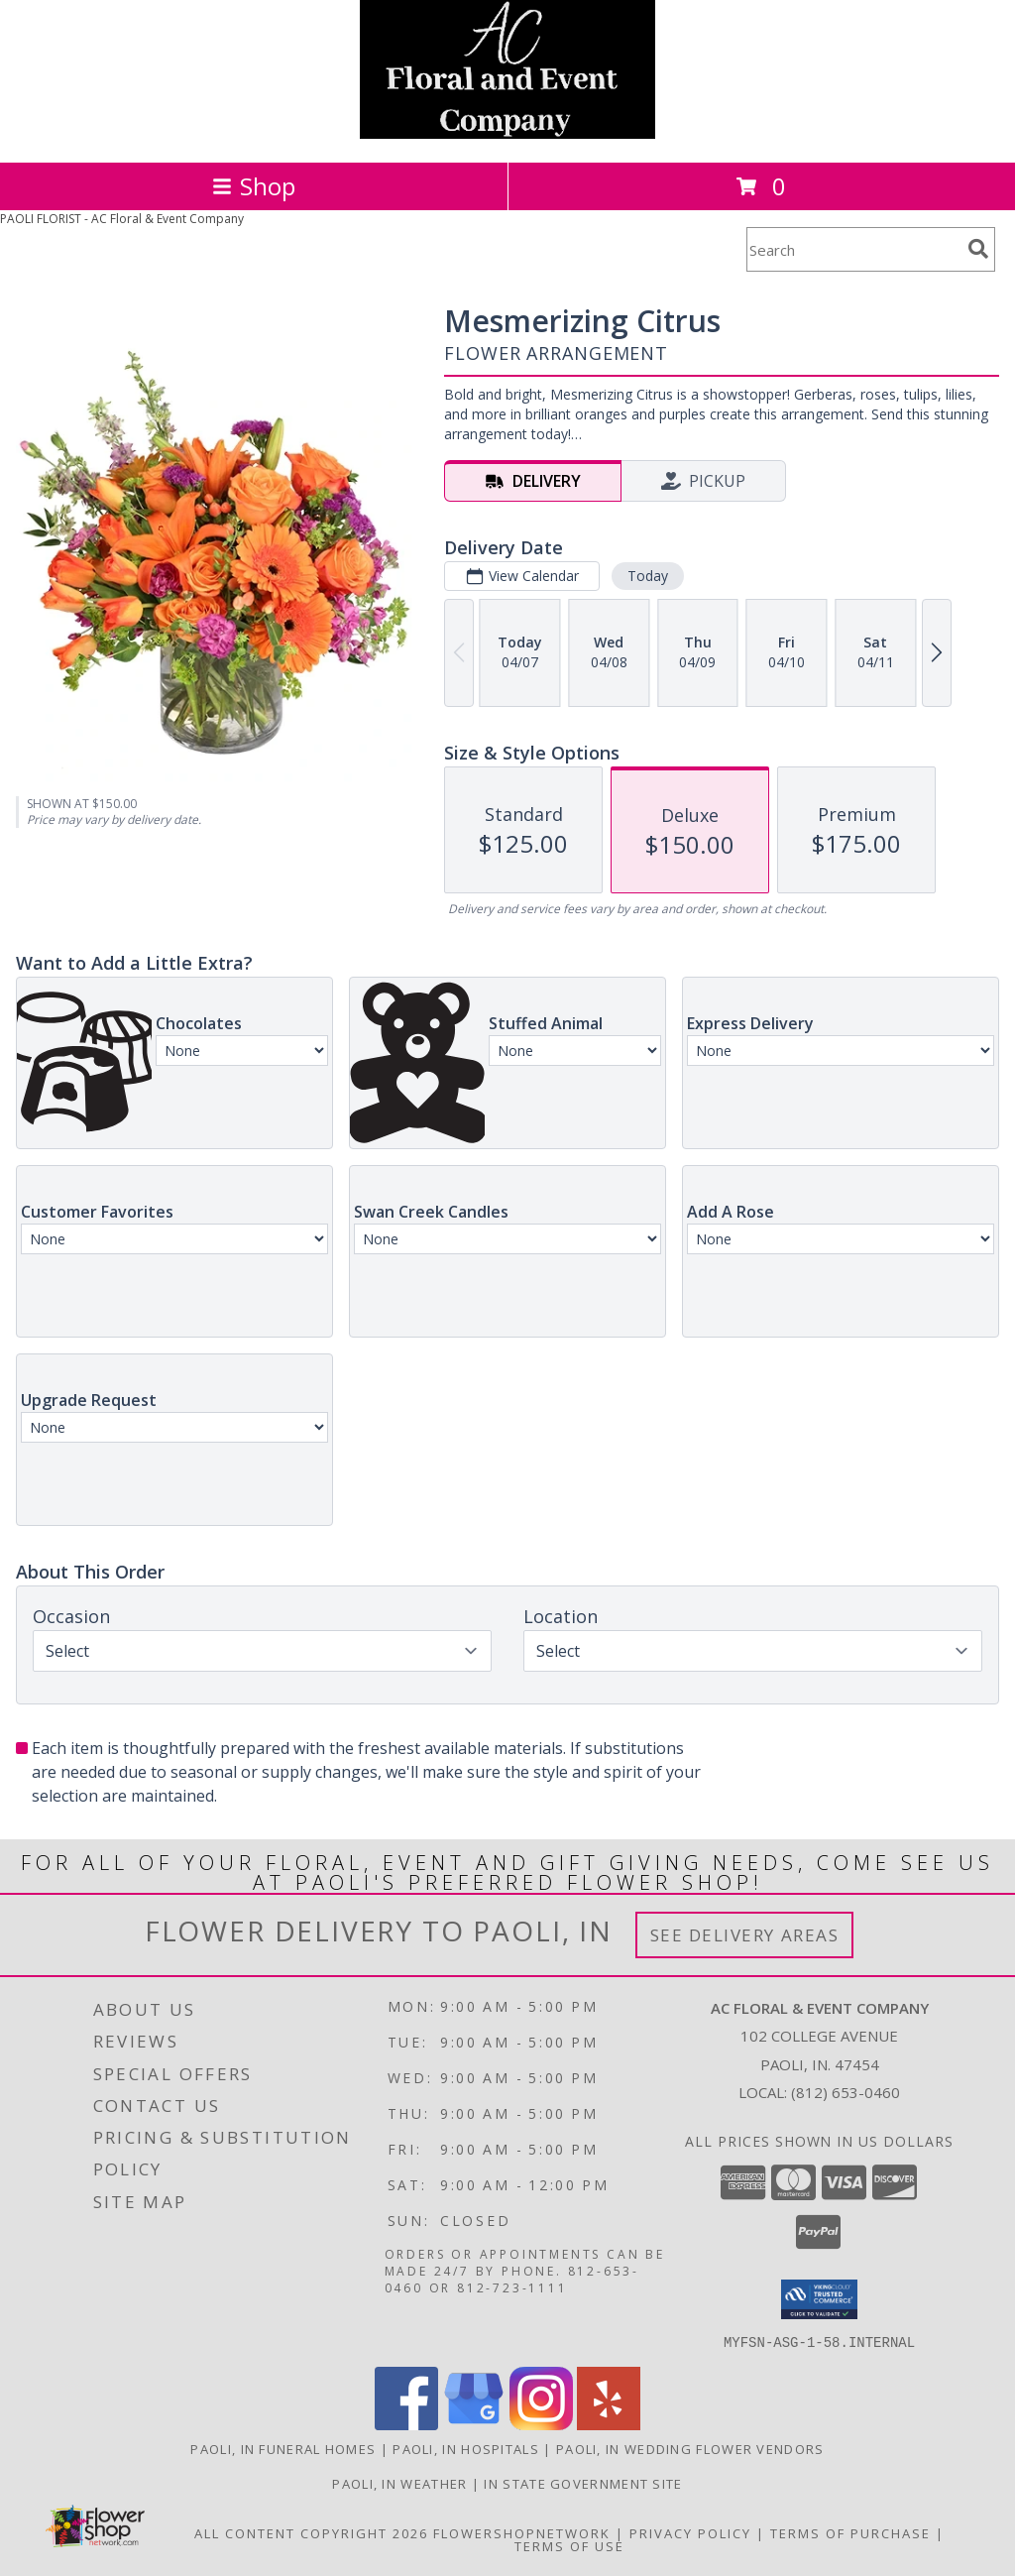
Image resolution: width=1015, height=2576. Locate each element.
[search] (978, 249)
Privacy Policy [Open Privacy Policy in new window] (690, 2532)
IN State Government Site (583, 2483)
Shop (253, 186)
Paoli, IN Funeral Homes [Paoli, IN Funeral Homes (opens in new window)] (283, 2448)
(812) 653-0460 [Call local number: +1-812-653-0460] (845, 2092)
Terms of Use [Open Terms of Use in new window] (569, 2545)
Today (647, 575)
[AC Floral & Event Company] (507, 133)
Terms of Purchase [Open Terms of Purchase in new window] (850, 2532)
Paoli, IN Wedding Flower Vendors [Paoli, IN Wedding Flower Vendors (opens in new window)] (690, 2448)
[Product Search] (853, 249)
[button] (819, 2299)
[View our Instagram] (541, 2423)
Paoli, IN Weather (399, 2483)
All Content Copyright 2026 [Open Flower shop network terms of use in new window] (311, 2532)
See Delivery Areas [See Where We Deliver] (745, 1935)
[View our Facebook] (406, 2423)
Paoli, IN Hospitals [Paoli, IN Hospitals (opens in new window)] (466, 2448)
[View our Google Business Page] (474, 2423)
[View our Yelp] (608, 2423)
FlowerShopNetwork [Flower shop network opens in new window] (522, 2532)
